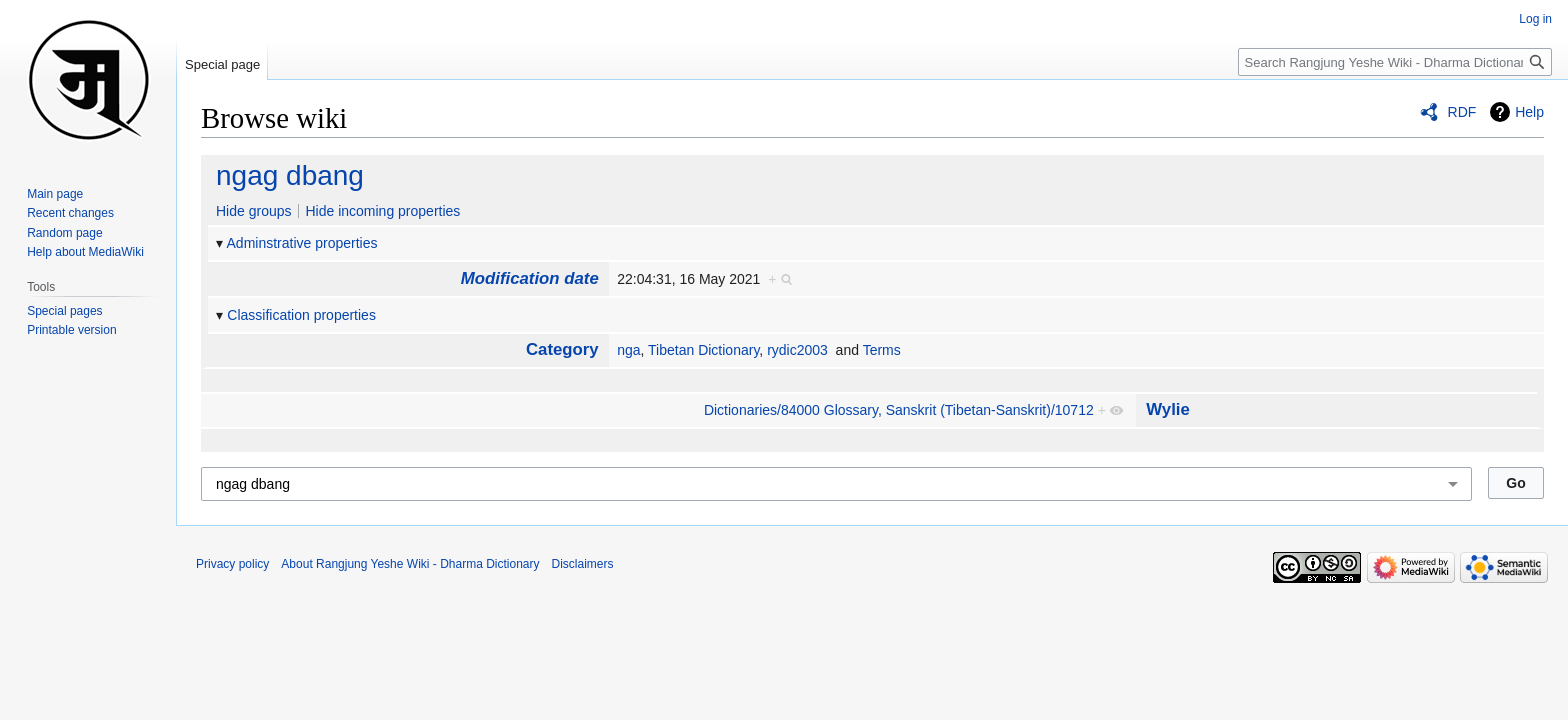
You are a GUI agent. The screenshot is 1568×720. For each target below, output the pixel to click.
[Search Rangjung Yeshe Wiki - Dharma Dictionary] (1395, 62)
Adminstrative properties (302, 243)
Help (1529, 112)
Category (562, 349)
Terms (882, 350)
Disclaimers (583, 564)
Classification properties (301, 315)
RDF (1462, 112)
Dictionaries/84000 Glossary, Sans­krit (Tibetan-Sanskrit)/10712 (899, 410)
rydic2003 (797, 350)
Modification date (530, 278)
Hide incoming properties (382, 211)
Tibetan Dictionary (703, 350)
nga (628, 350)
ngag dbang (290, 175)
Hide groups (254, 211)
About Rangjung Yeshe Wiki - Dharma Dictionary (410, 564)
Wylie (1168, 409)
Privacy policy (232, 564)
